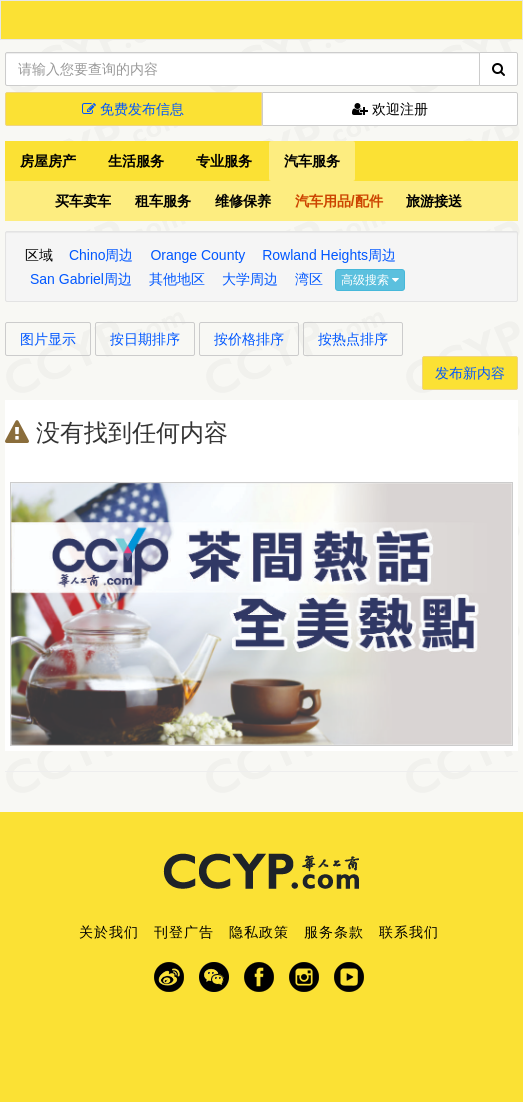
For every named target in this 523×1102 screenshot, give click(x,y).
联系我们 (409, 932)
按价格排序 (249, 339)
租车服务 (163, 201)
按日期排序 (145, 339)
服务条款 (334, 932)
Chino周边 (101, 255)
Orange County (197, 255)
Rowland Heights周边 (329, 255)
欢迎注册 (390, 109)
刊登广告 (184, 932)
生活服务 (136, 161)
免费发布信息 (133, 109)
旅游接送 (434, 201)
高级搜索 (370, 280)
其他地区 (177, 279)
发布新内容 (470, 373)
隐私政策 (259, 932)
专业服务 (224, 161)
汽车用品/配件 (339, 201)
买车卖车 (83, 201)
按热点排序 (353, 339)
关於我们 (109, 932)
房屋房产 (48, 161)
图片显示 (48, 339)
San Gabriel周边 (81, 279)
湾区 (309, 279)
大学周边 (250, 279)
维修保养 (243, 201)
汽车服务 (312, 161)
